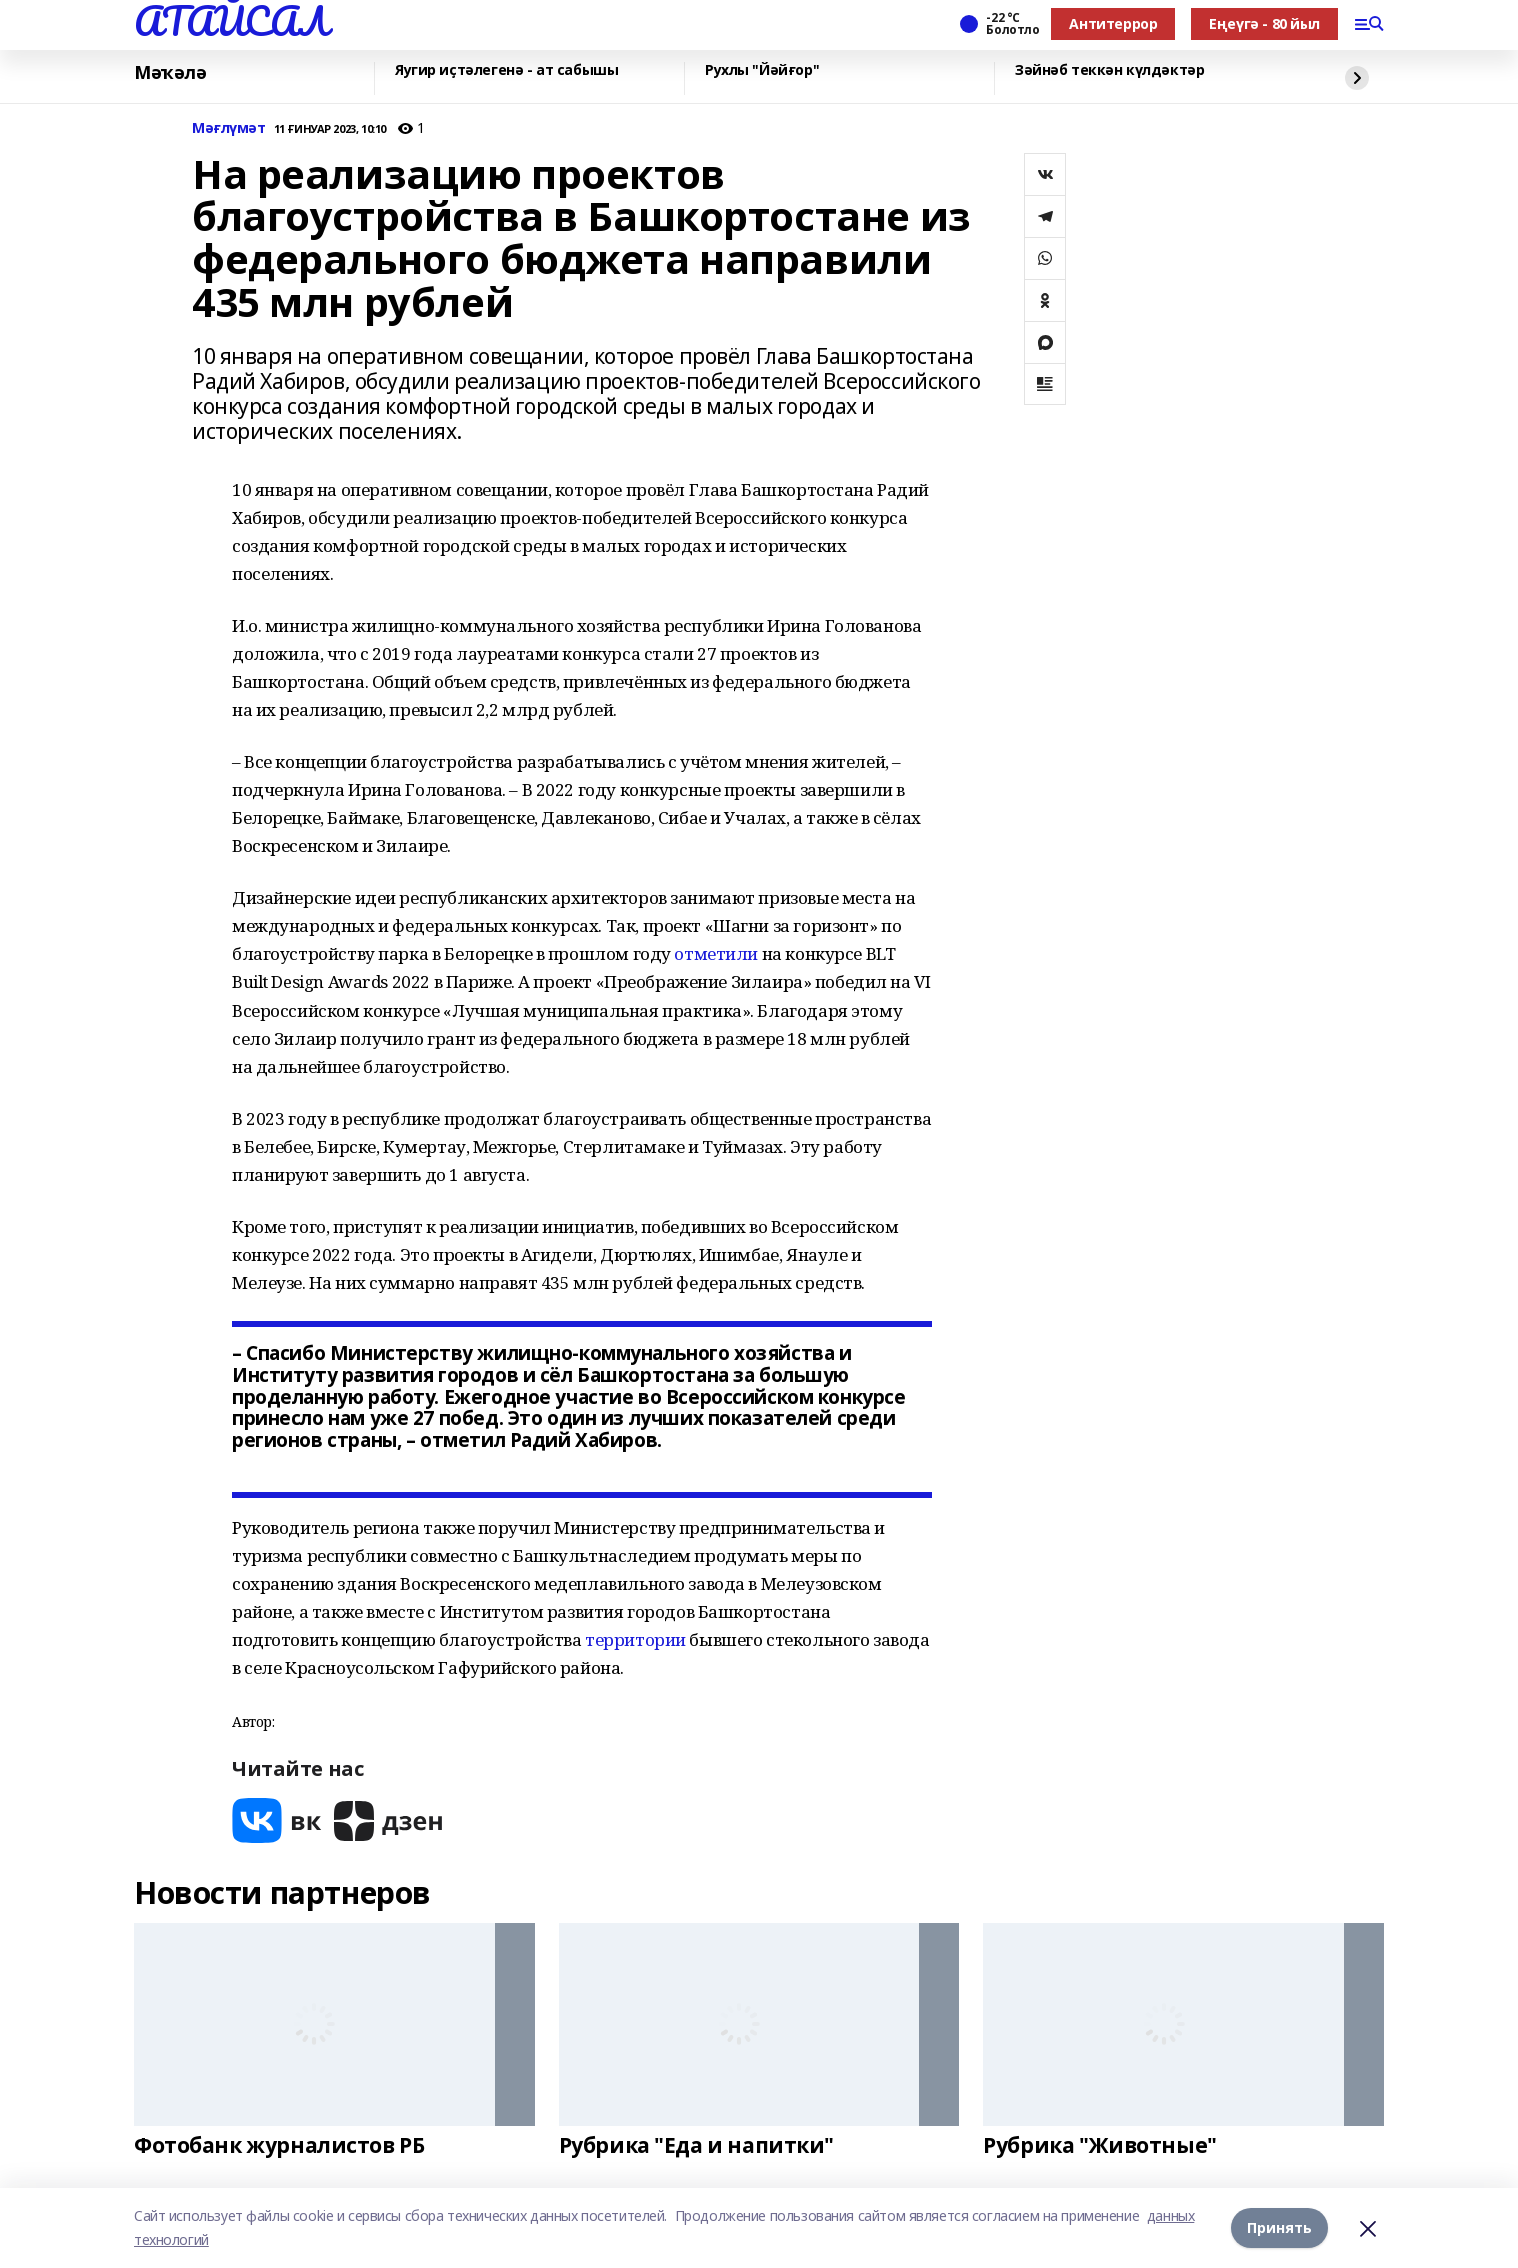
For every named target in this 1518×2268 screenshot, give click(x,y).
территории (635, 1639)
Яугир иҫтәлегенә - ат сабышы (506, 70)
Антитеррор (1113, 23)
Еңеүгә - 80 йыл (1264, 23)
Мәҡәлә (170, 73)
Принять (1279, 2227)
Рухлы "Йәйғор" (762, 70)
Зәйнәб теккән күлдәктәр (1109, 70)
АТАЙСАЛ (231, 21)
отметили (716, 953)
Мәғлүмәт (229, 128)
